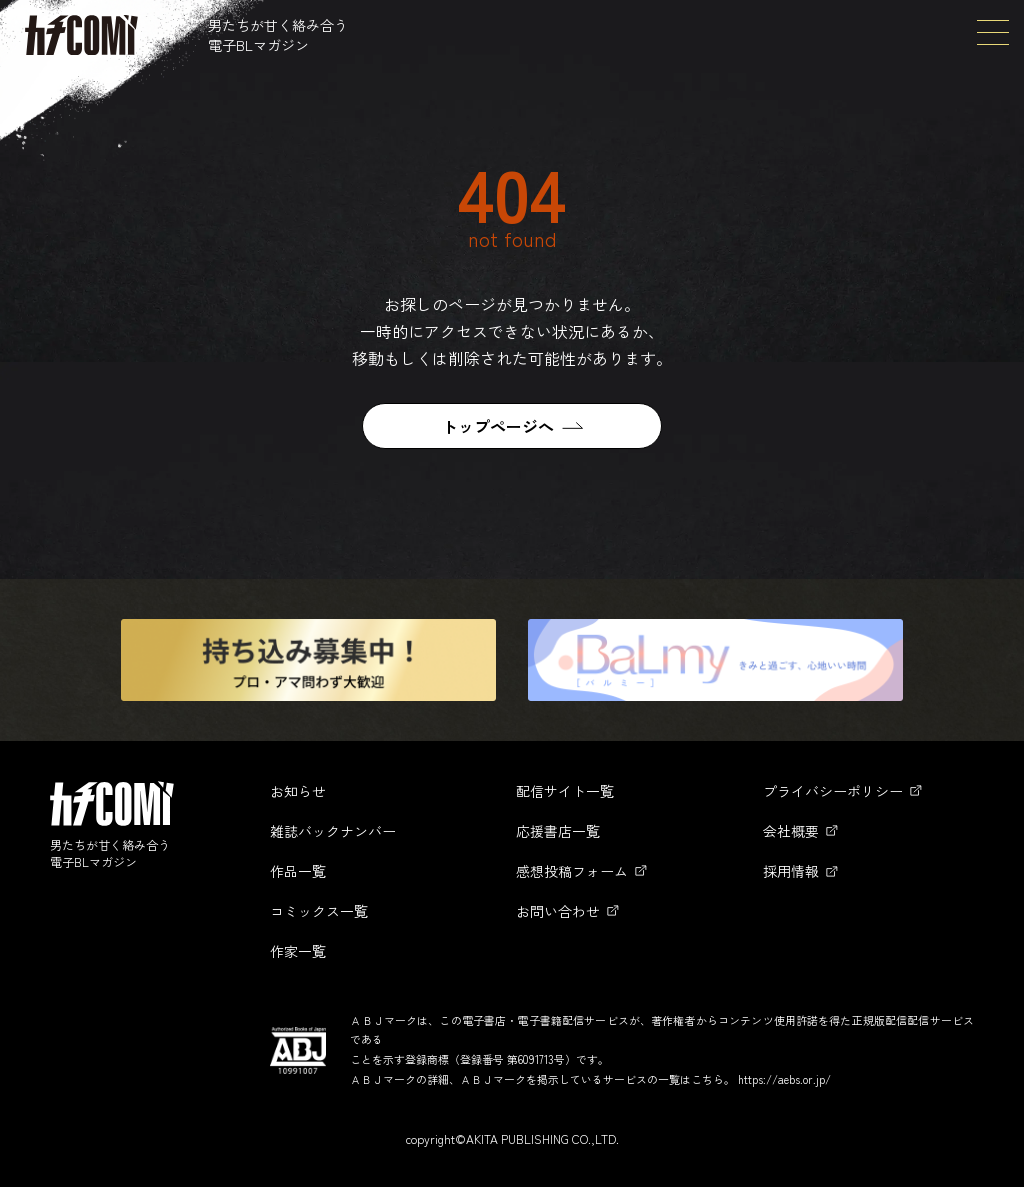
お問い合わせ (558, 911)
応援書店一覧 (558, 831)
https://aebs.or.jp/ (784, 1079)
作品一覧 (298, 871)
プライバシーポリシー (833, 791)
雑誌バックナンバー (333, 831)
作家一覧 (298, 951)
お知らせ (298, 791)
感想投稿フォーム (572, 871)
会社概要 (791, 831)
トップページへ (498, 426)
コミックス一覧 (319, 911)
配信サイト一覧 (565, 791)
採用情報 (791, 871)
